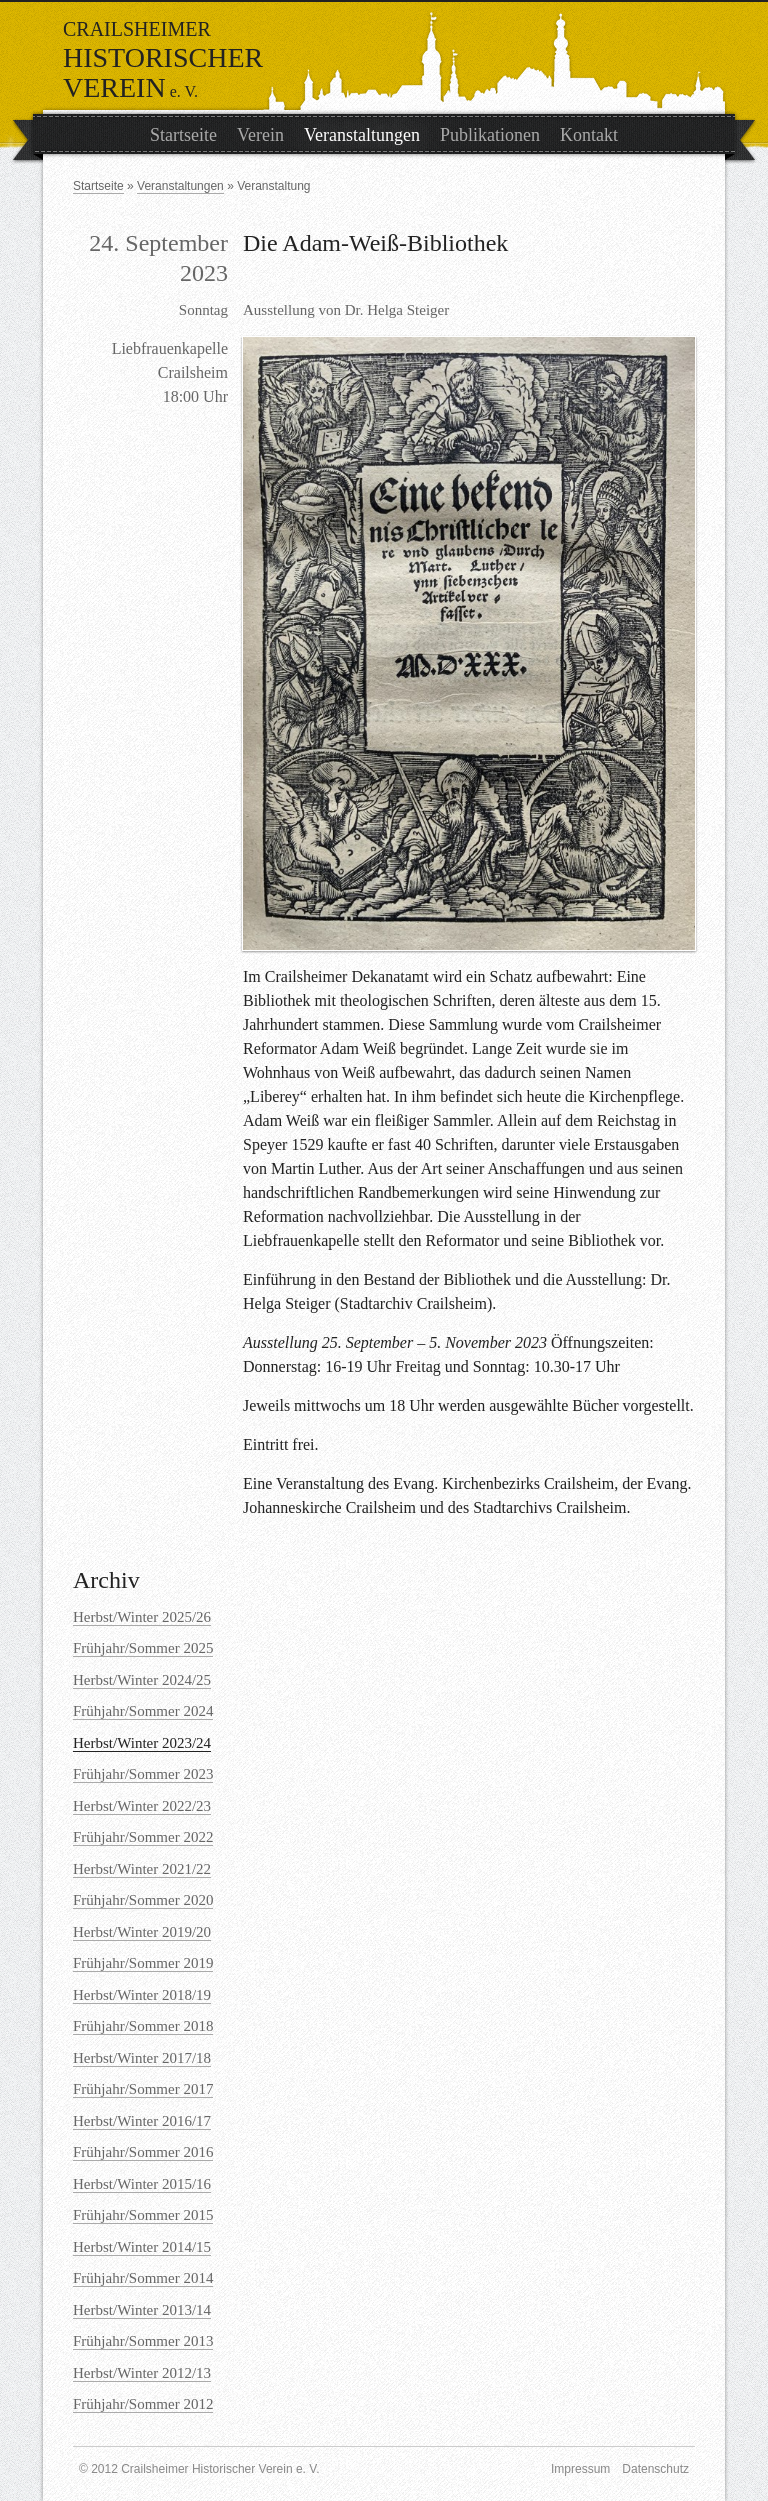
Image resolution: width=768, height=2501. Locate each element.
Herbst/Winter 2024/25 (142, 1680)
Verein (260, 135)
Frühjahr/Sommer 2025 (143, 1648)
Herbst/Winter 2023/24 (142, 1743)
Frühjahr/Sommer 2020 (143, 1900)
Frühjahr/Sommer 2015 (143, 2215)
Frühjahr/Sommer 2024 (143, 1711)
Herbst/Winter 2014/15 (142, 2247)
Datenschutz (655, 2469)
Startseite (183, 135)
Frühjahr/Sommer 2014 (143, 2278)
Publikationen (490, 135)
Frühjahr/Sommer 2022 (143, 1837)
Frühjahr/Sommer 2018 (143, 2026)
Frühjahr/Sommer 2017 (143, 2089)
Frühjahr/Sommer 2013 (143, 2341)
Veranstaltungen (362, 135)
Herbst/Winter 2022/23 (142, 1806)
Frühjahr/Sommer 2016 (143, 2152)
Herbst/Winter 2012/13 (142, 2373)
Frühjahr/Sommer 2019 (143, 1963)
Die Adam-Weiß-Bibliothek (375, 243)
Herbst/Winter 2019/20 (142, 1932)
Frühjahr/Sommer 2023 (143, 1774)
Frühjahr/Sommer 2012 (143, 2404)
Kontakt (589, 135)
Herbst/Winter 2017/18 (142, 2058)
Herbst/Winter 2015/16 (142, 2184)
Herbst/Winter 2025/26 (142, 1617)
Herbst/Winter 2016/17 (142, 2121)
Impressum (580, 2469)
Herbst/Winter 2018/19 (142, 1995)
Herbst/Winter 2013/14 (142, 2310)
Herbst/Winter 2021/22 (142, 1869)
